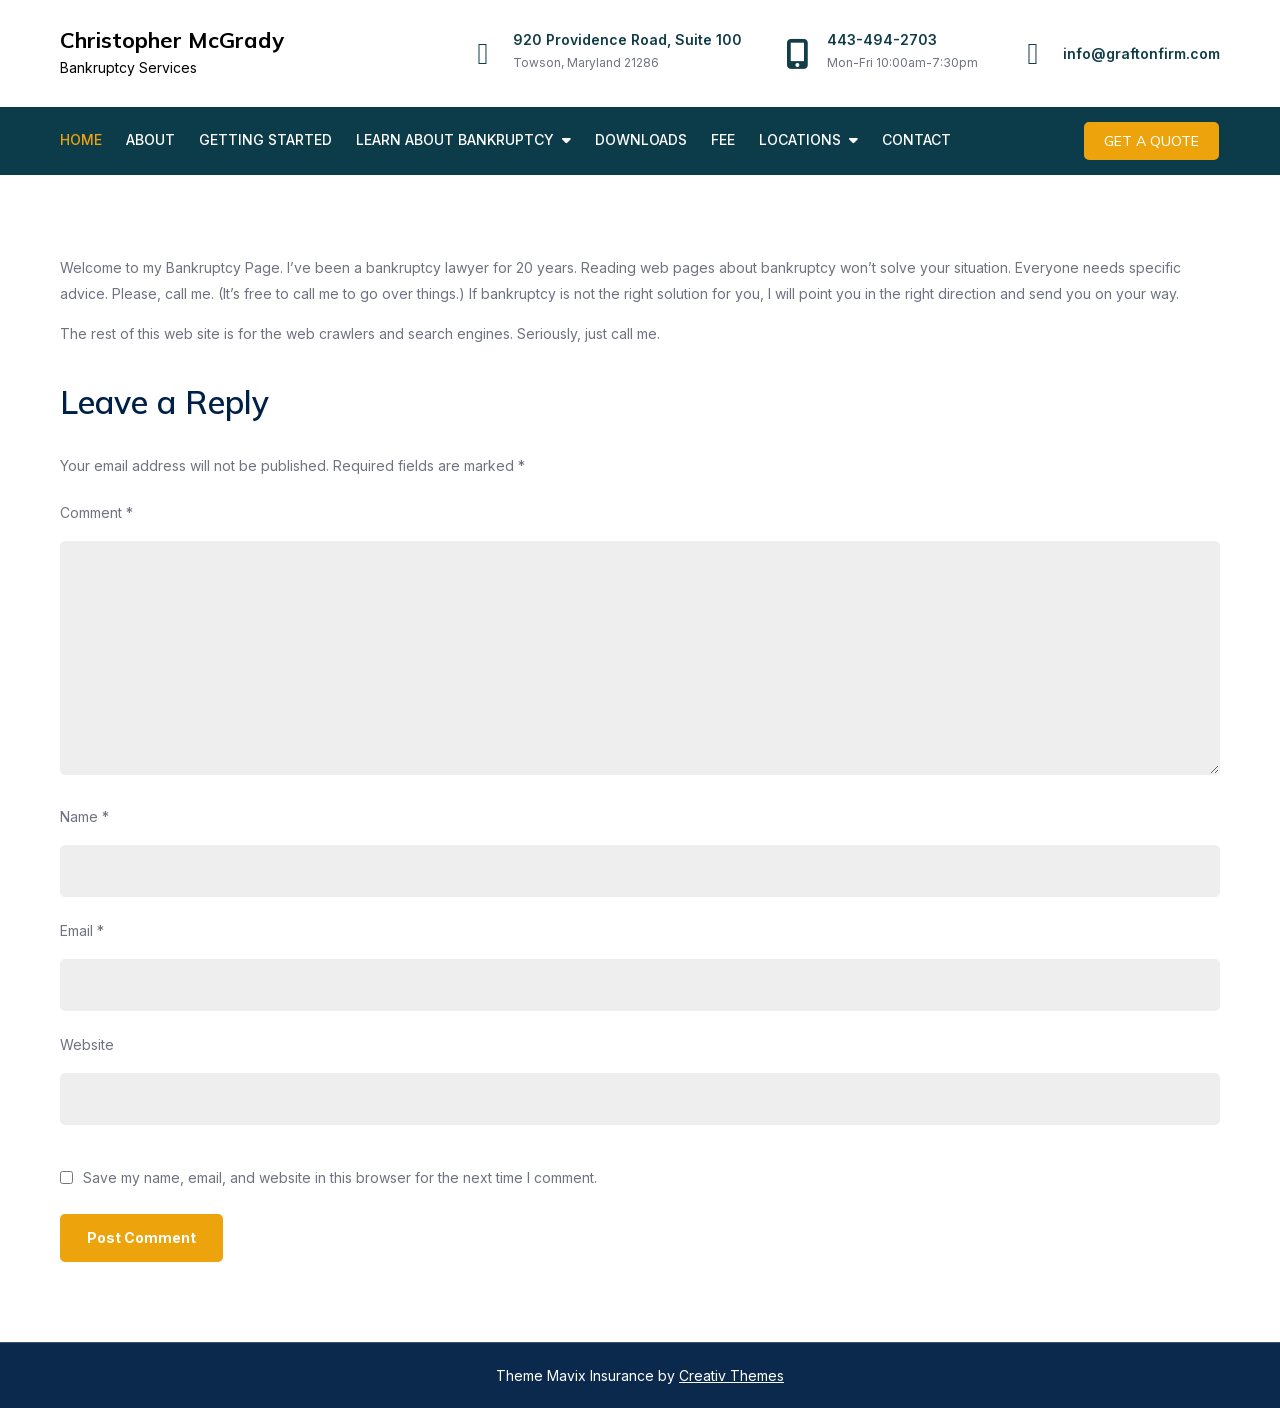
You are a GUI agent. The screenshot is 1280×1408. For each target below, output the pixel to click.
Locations (800, 139)
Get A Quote (1152, 140)
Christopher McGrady (172, 40)
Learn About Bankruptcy (455, 139)
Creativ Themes (731, 1374)
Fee (723, 139)
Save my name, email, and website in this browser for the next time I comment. (340, 1177)
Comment (96, 511)
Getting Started (265, 139)
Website (87, 1043)
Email (82, 929)
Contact (916, 139)
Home (81, 139)
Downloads (641, 139)
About (150, 139)
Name (84, 815)
